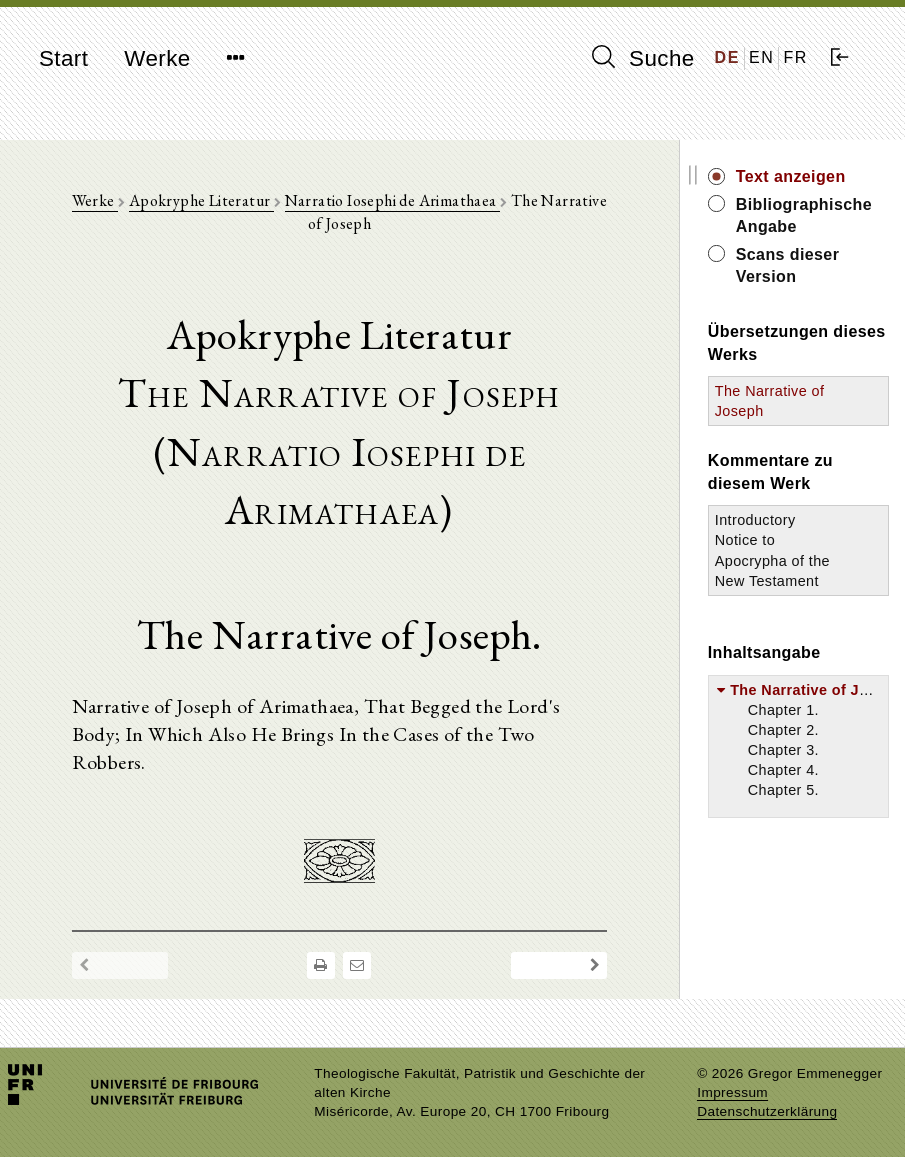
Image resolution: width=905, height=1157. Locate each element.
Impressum (732, 1092)
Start (63, 58)
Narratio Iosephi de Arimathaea (392, 200)
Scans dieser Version (788, 265)
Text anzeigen (791, 176)
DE (727, 57)
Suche (643, 58)
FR (795, 57)
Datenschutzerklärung (767, 1111)
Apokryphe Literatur (201, 200)
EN (761, 57)
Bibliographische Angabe (804, 215)
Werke (157, 58)
